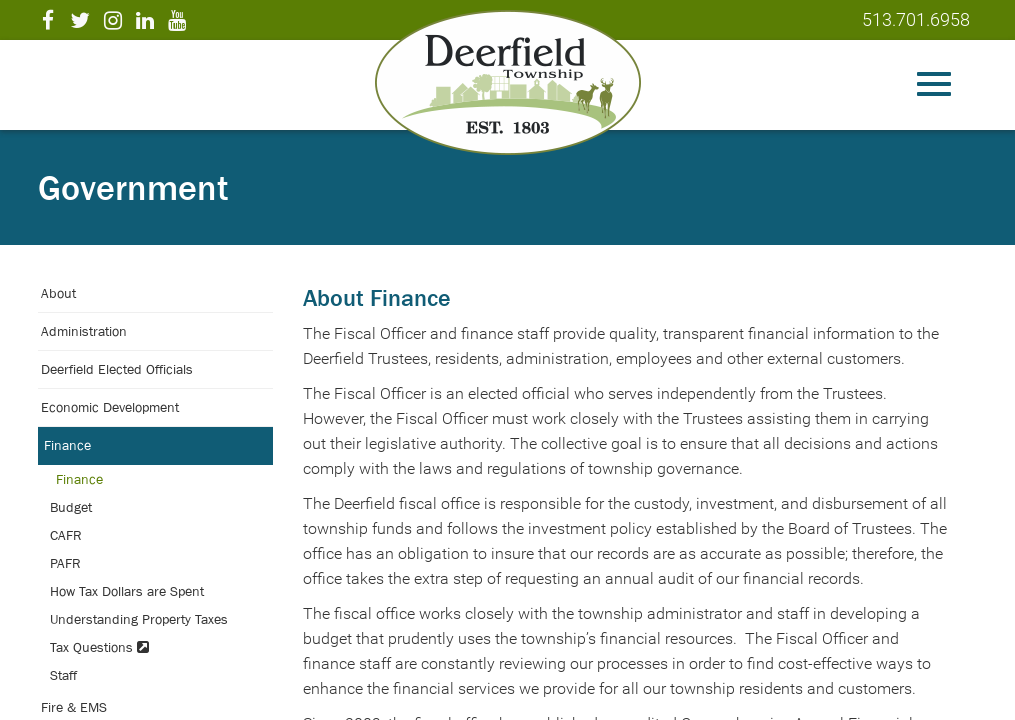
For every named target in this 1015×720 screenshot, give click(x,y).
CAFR (66, 535)
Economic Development (110, 407)
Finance (67, 445)
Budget (71, 507)
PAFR (65, 563)
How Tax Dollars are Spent (127, 591)
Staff (63, 675)
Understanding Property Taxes (139, 619)
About (58, 293)
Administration (84, 331)
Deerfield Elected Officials (117, 369)
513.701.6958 (916, 19)
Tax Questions (99, 647)
